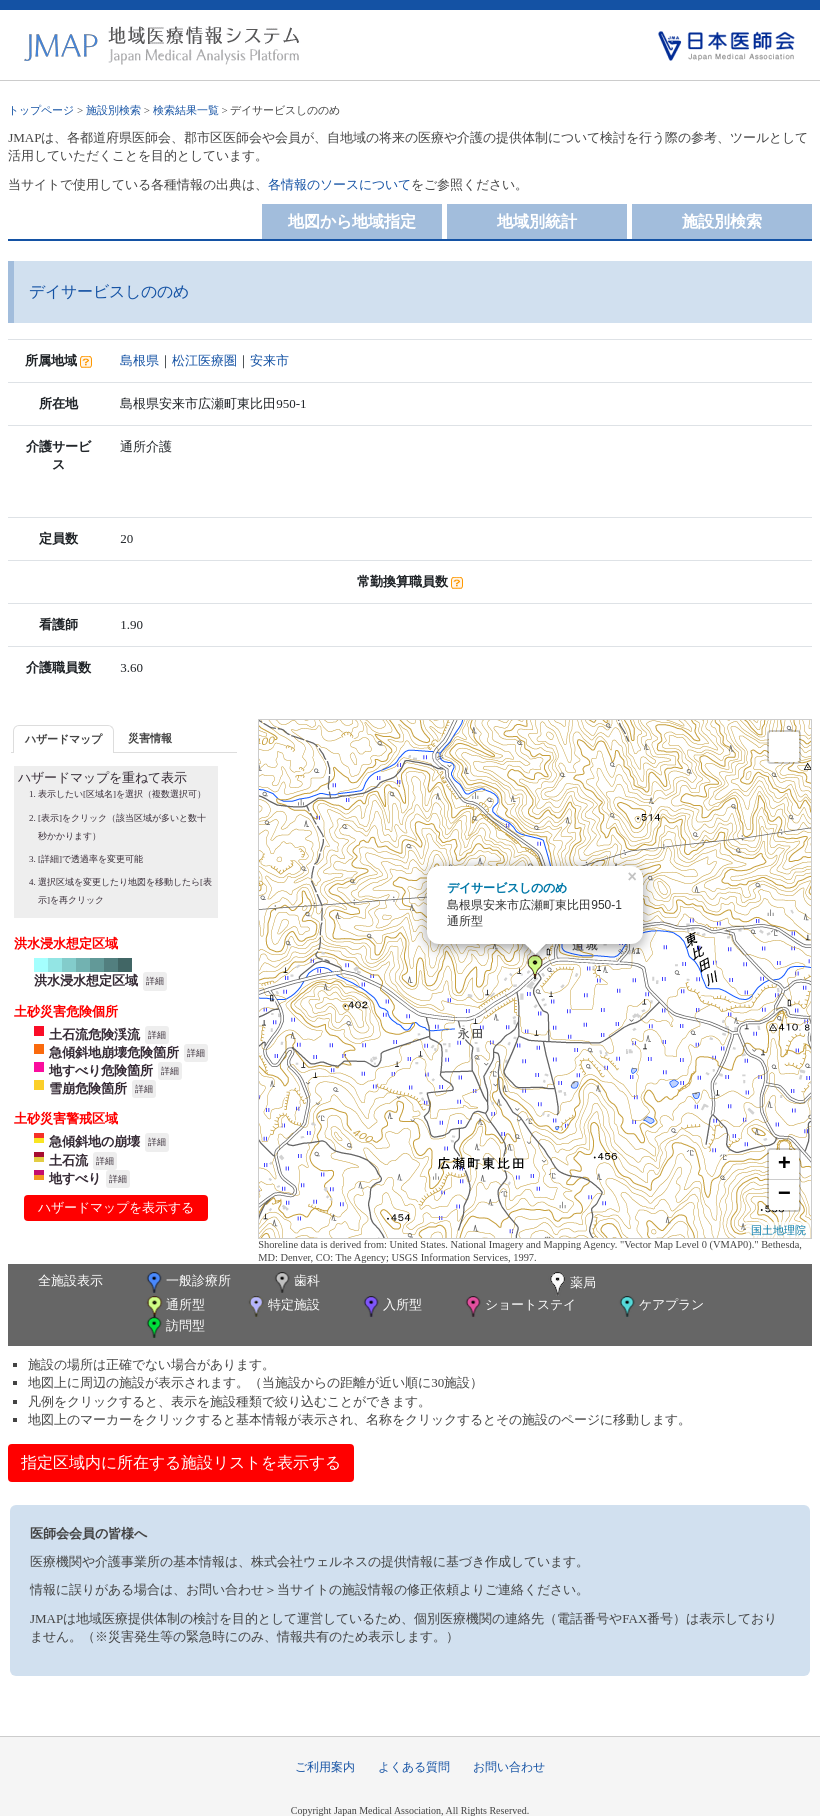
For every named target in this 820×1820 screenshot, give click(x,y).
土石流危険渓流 (94, 1034)
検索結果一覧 (186, 110)
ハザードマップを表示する (116, 1207)
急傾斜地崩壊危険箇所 (114, 1052)
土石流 (68, 1160)
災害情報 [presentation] (150, 738)
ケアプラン (660, 1306)
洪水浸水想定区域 (86, 980)
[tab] (63, 738)
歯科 (295, 1282)
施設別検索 (113, 110)
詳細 (155, 981)
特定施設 (282, 1306)
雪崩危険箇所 (88, 1088)
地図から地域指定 (352, 221)
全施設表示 (70, 1280)
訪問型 (174, 1327)
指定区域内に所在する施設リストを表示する (181, 1462)
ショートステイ (519, 1306)
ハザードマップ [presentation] (63, 739)
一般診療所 (187, 1282)
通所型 (174, 1306)
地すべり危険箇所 (101, 1070)
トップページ (41, 110)
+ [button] (784, 1165)
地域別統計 (537, 221)
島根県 (139, 360)
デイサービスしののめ (507, 888)
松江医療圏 (204, 360)
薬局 (571, 1284)
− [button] (784, 1195)
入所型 (391, 1306)
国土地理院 (778, 1230)
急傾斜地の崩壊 (94, 1141)
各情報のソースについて (339, 184)
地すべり (75, 1178)
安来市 (269, 360)
